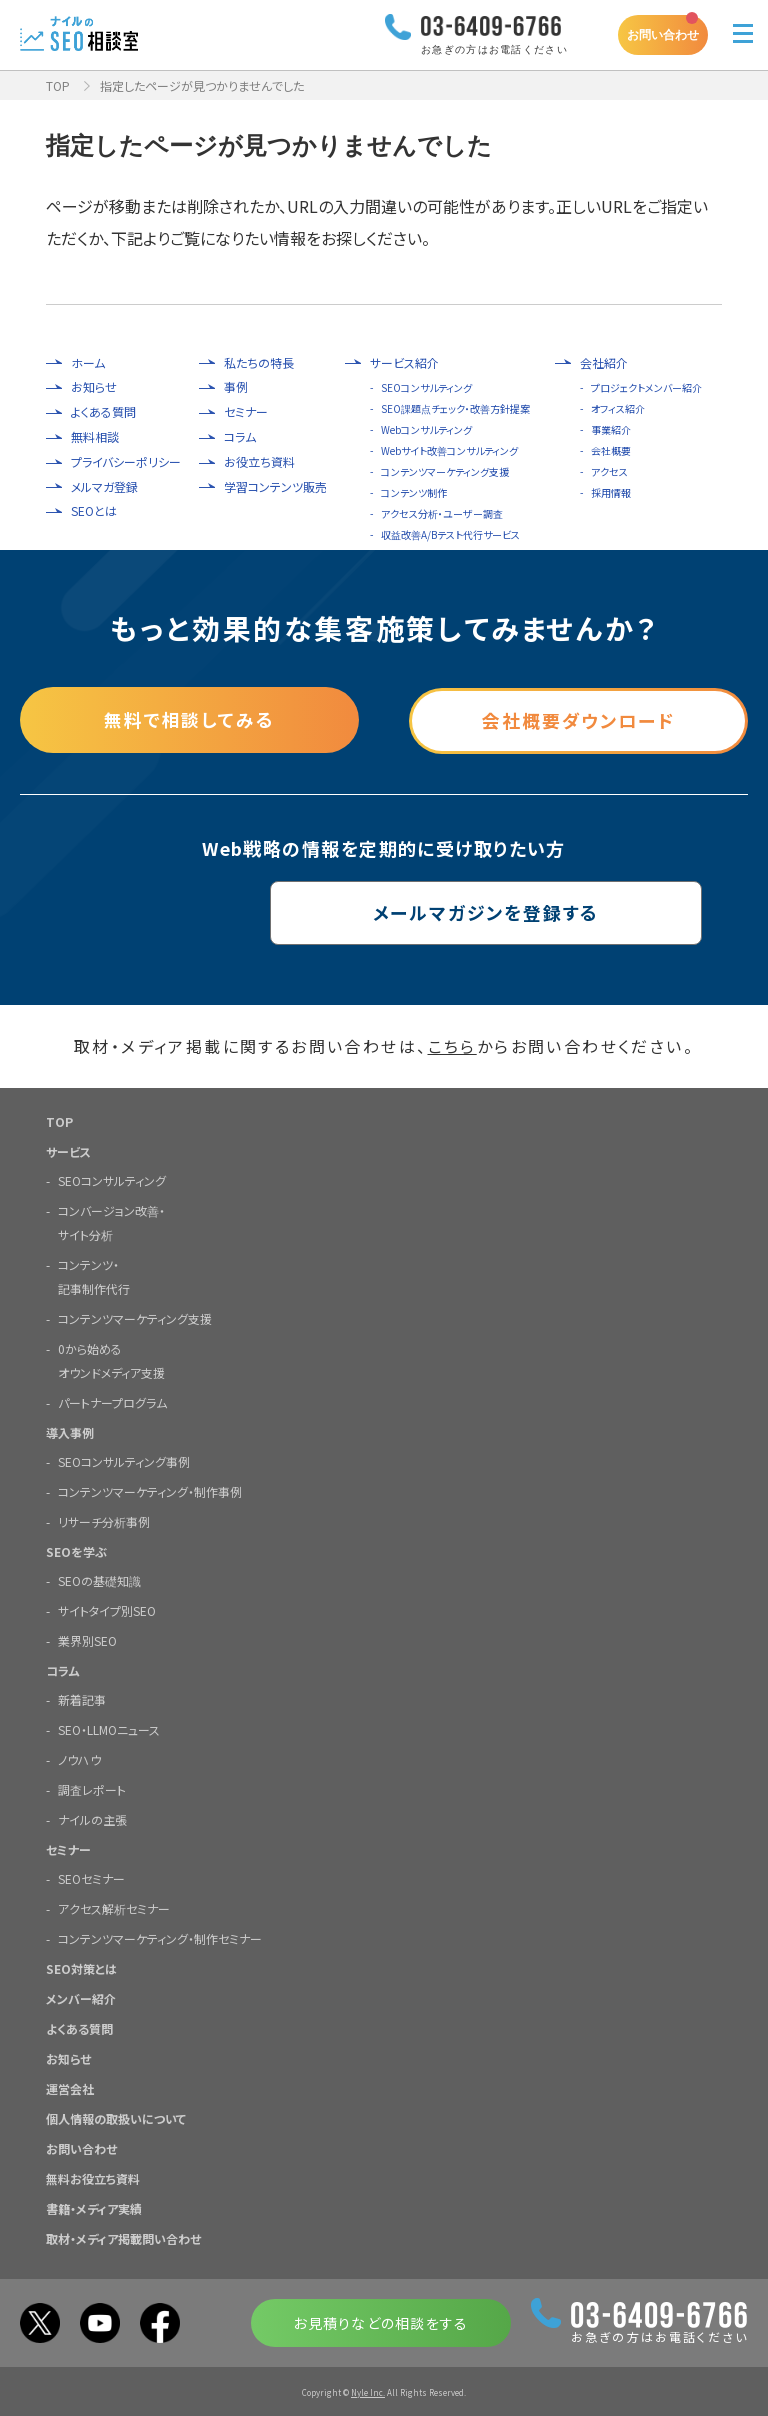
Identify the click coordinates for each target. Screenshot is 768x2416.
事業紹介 (611, 429)
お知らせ (94, 387)
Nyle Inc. (368, 2391)
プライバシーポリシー (126, 462)
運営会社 (70, 2087)
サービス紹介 (404, 363)
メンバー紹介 (81, 1997)
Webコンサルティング (426, 429)
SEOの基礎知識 (99, 1579)
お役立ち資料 (259, 462)
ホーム (88, 363)
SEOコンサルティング (426, 387)
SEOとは (94, 511)
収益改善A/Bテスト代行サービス (450, 534)
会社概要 (611, 450)
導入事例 (70, 1431)
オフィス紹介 (618, 408)
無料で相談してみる (189, 719)
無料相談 (95, 437)
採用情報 (611, 492)
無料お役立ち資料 (93, 2177)
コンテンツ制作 (414, 492)
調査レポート (92, 1788)
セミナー (246, 412)
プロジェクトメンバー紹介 (646, 387)
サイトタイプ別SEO (107, 1609)
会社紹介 (604, 363)
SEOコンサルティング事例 (124, 1460)
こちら (452, 1046)
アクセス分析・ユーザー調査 (442, 513)
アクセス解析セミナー (114, 1907)
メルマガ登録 (104, 487)
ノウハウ (79, 1758)
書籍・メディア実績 (94, 2207)
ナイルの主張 (92, 1818)
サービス (68, 1150)
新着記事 (82, 1698)
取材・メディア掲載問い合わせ (123, 2237)
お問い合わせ (663, 34)
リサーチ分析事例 (104, 1520)
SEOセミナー (91, 1877)
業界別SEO (87, 1639)
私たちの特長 (259, 363)
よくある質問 (103, 412)
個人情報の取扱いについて (116, 2117)
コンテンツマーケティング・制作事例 (150, 1490)
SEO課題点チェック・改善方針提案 (455, 408)
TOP (58, 85)
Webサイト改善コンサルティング (449, 450)
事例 (236, 387)
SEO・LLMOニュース (109, 1728)
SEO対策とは (81, 1967)
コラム (240, 437)
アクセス (609, 471)
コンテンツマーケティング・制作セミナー (160, 1937)
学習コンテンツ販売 (275, 487)
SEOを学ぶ (76, 1550)
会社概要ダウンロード (579, 719)
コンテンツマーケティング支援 (445, 471)
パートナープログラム (112, 1401)
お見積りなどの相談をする (380, 2322)
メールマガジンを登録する (384, 912)
